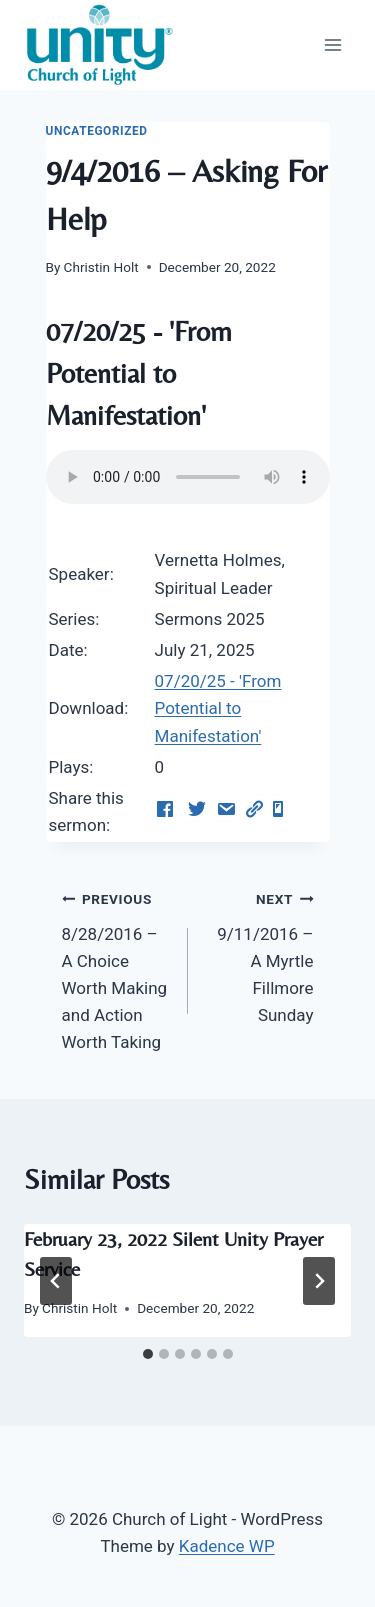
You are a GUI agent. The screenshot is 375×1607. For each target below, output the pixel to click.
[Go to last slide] (56, 1281)
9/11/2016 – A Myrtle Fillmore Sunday (259, 955)
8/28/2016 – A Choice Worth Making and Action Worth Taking (116, 968)
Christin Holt (101, 267)
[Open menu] (332, 44)
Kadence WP (227, 1546)
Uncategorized (97, 131)
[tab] (148, 1354)
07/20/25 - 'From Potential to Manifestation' (218, 708)
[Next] (319, 1281)
